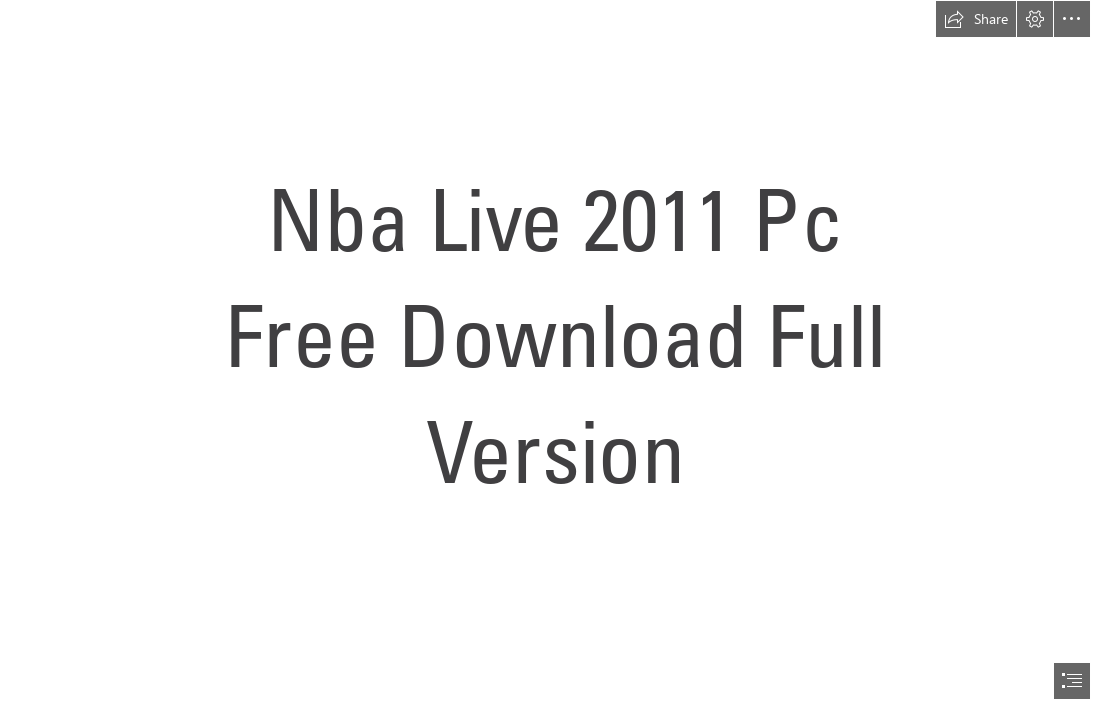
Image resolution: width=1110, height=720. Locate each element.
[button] (976, 19)
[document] (555, 360)
